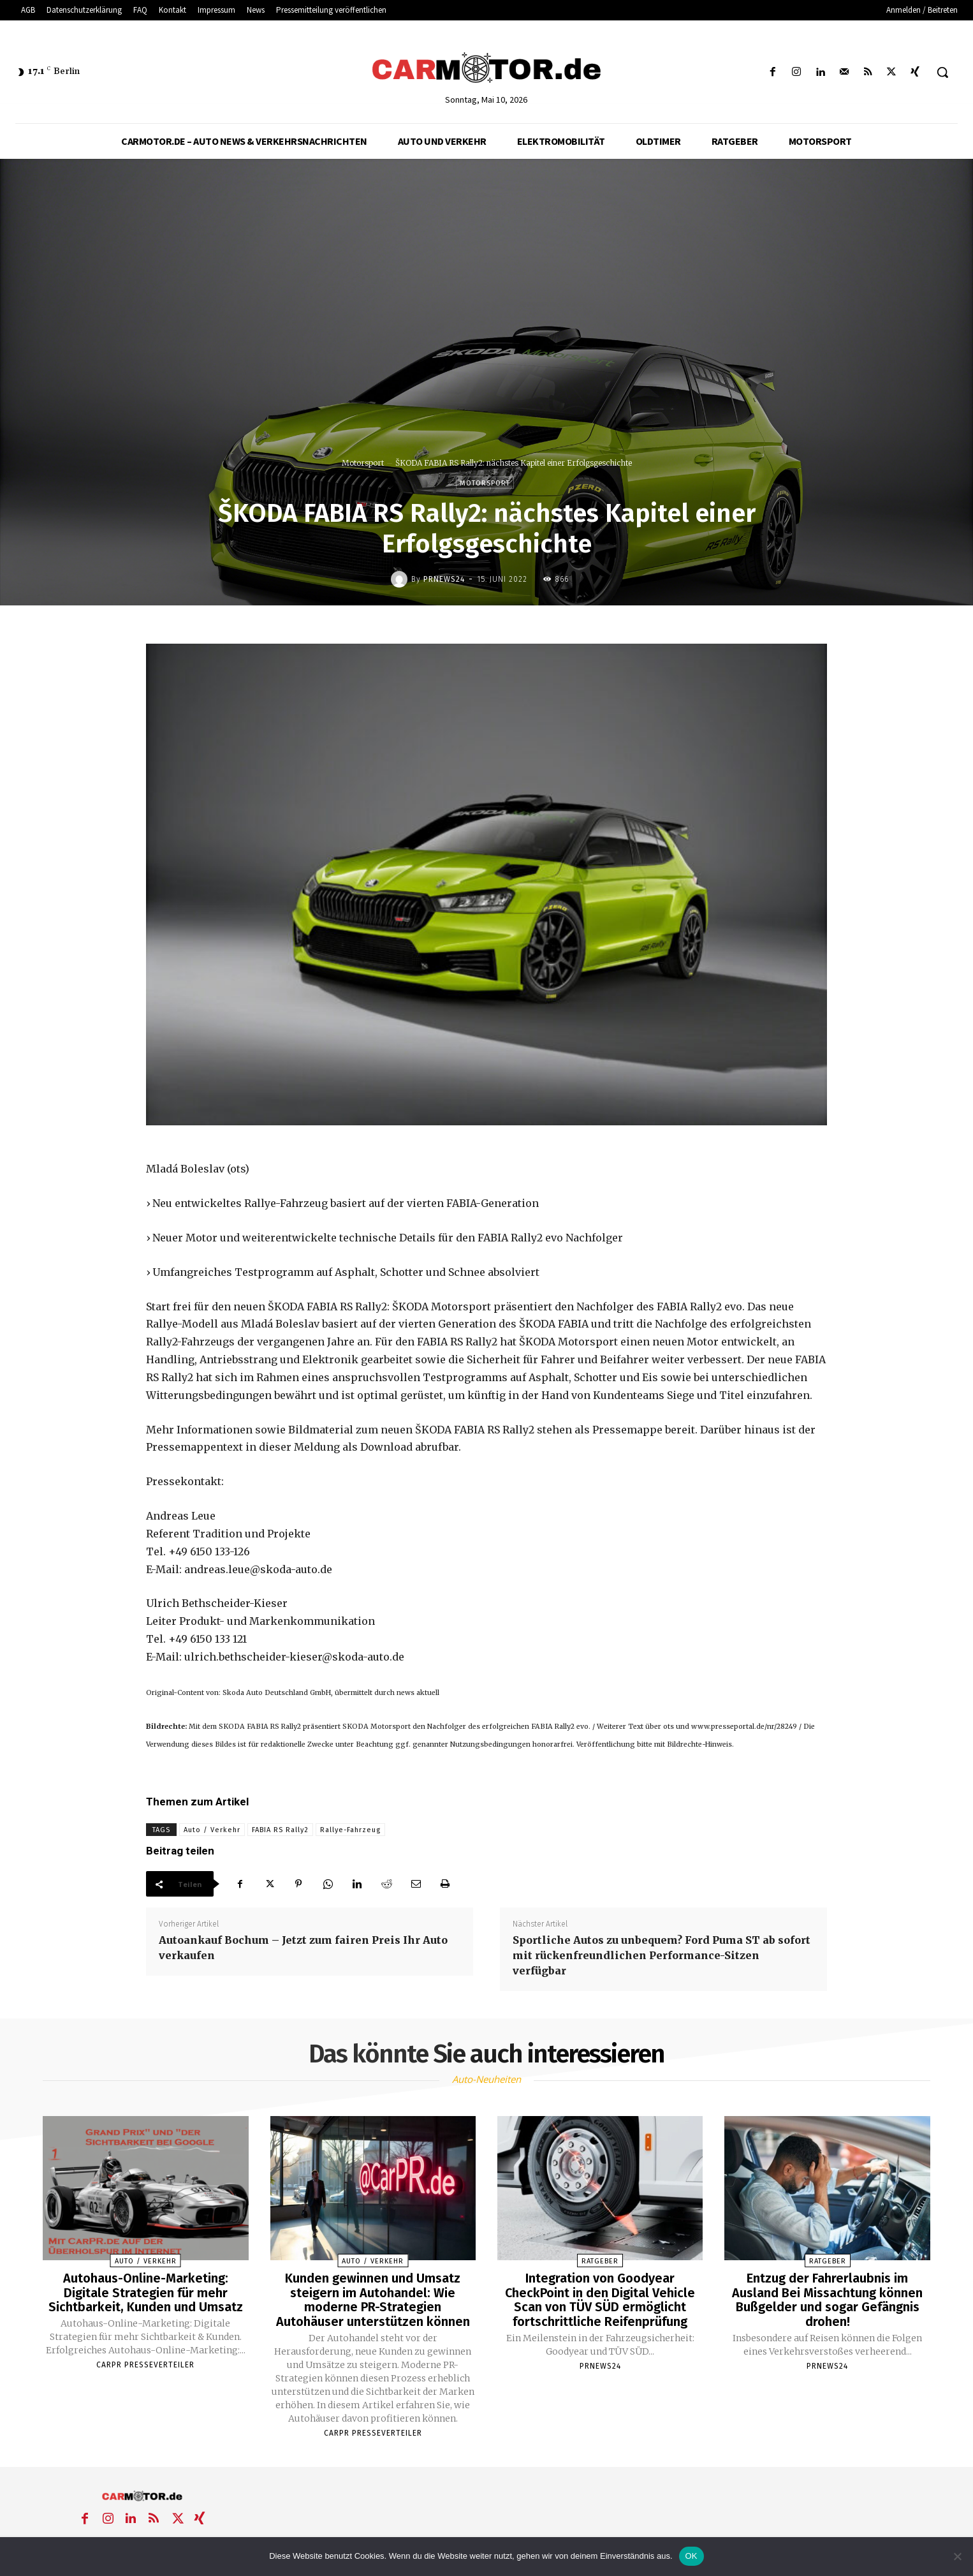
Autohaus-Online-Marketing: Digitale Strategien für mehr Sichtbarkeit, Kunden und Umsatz (145, 2292)
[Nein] (957, 2556)
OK (691, 2556)
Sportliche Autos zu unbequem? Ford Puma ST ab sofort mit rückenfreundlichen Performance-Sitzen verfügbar (661, 1955)
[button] (942, 72)
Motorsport (363, 463)
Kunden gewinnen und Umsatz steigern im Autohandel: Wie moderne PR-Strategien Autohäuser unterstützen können (373, 2299)
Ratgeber (600, 2261)
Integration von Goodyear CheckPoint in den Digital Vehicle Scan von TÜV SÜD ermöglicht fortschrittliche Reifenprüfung (600, 2299)
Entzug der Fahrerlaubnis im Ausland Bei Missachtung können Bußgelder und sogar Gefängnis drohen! (827, 2299)
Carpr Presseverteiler (145, 2363)
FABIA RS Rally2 (280, 1830)
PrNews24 (444, 579)
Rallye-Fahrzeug (350, 1830)
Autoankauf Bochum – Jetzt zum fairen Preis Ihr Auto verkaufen (303, 1948)
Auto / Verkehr (212, 1830)
